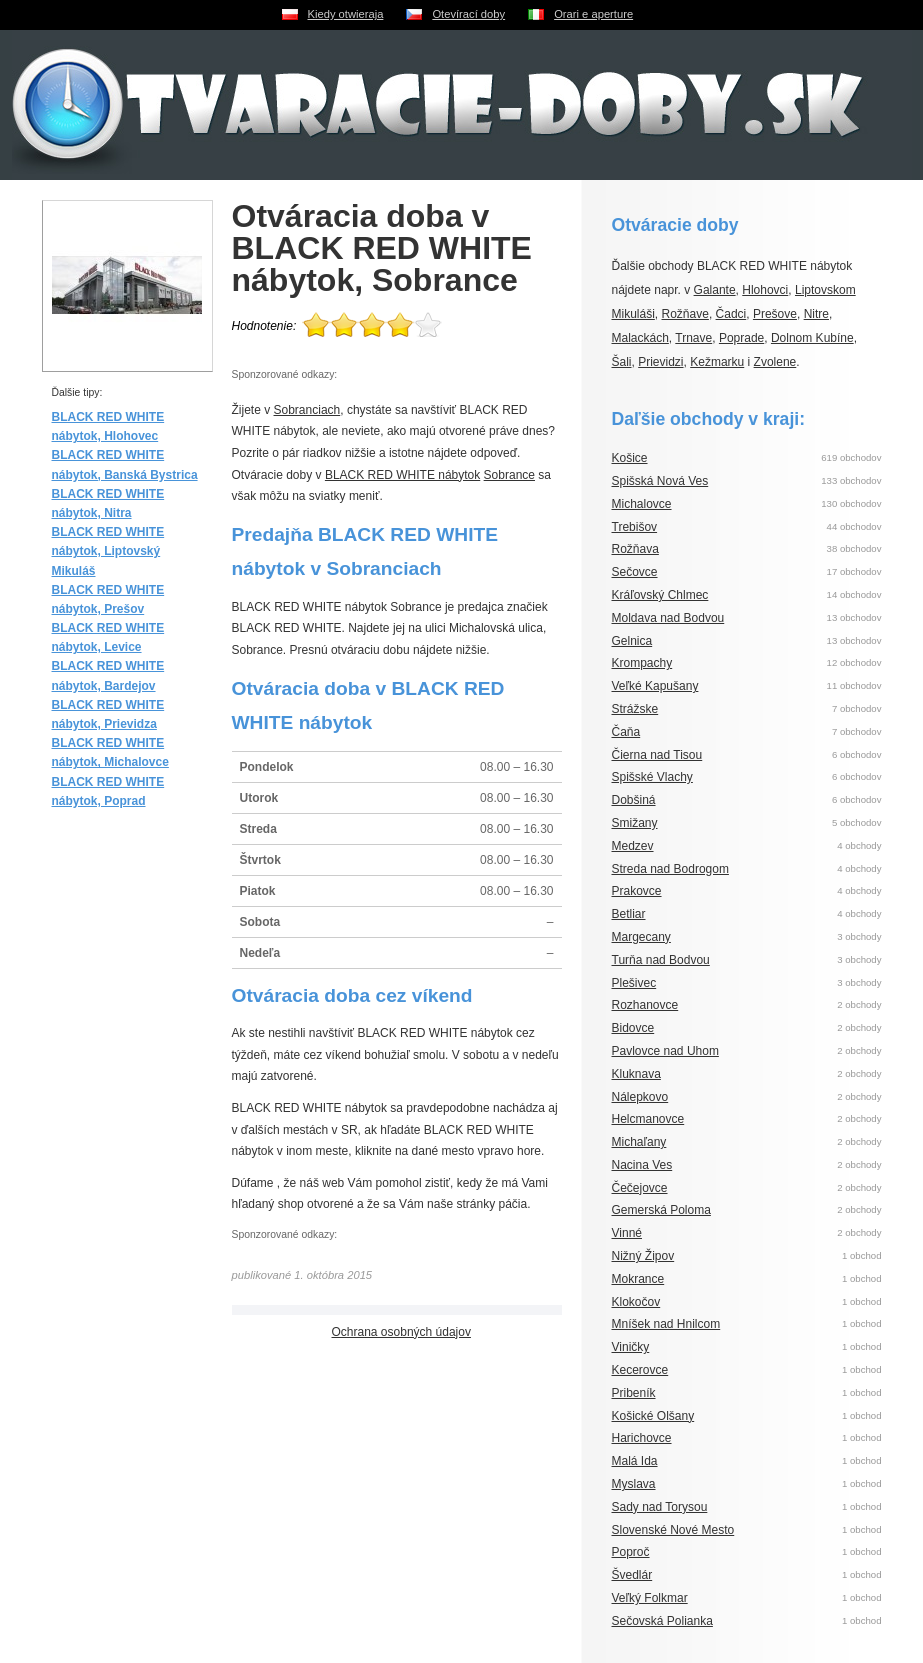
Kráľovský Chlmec (660, 595)
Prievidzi (660, 362)
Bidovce (633, 1028)
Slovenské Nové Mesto (673, 1530)
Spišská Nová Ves (660, 481)
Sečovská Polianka (662, 1621)
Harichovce (642, 1438)
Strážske (635, 709)
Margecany (641, 937)
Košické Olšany (653, 1416)
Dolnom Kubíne (812, 338)
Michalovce (642, 504)
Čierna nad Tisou (657, 755)
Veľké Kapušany (655, 686)
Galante (715, 290)
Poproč (631, 1552)
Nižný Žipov (643, 1256)
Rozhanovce (645, 1005)
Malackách (640, 338)
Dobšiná (634, 800)
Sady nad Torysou (660, 1507)
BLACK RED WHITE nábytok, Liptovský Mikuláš (108, 551)
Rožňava (635, 549)
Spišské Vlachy (652, 777)
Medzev (633, 846)
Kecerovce (640, 1370)
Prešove (775, 314)
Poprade (741, 338)
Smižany (635, 823)
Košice (630, 458)
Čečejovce (640, 1188)
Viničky (631, 1347)
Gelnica (632, 641)
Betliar (629, 914)
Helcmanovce (648, 1119)
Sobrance (509, 475)
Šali (622, 362)
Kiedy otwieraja (346, 14)
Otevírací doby (468, 14)
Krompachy (642, 663)
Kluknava (636, 1074)
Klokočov (636, 1302)
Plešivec (634, 983)
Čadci (731, 314)
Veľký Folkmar (650, 1598)
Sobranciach (307, 410)
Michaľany (639, 1142)
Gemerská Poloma (661, 1210)
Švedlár (632, 1575)
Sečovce (635, 572)
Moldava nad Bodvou (668, 618)
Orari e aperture (593, 14)
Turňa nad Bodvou (661, 960)
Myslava (634, 1484)
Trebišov (635, 527)
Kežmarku (717, 362)
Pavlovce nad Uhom (665, 1051)
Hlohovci (765, 290)
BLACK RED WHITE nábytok (402, 475)
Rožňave (685, 314)
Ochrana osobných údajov (401, 1332)
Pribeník (634, 1393)
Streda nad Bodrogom (670, 869)
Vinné (627, 1233)
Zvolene (775, 362)
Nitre (816, 314)
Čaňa (626, 732)
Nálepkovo (640, 1097)
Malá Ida (635, 1461)
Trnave (693, 338)
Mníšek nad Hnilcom (666, 1324)
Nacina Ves (642, 1165)
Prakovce (637, 891)
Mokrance (638, 1279)
